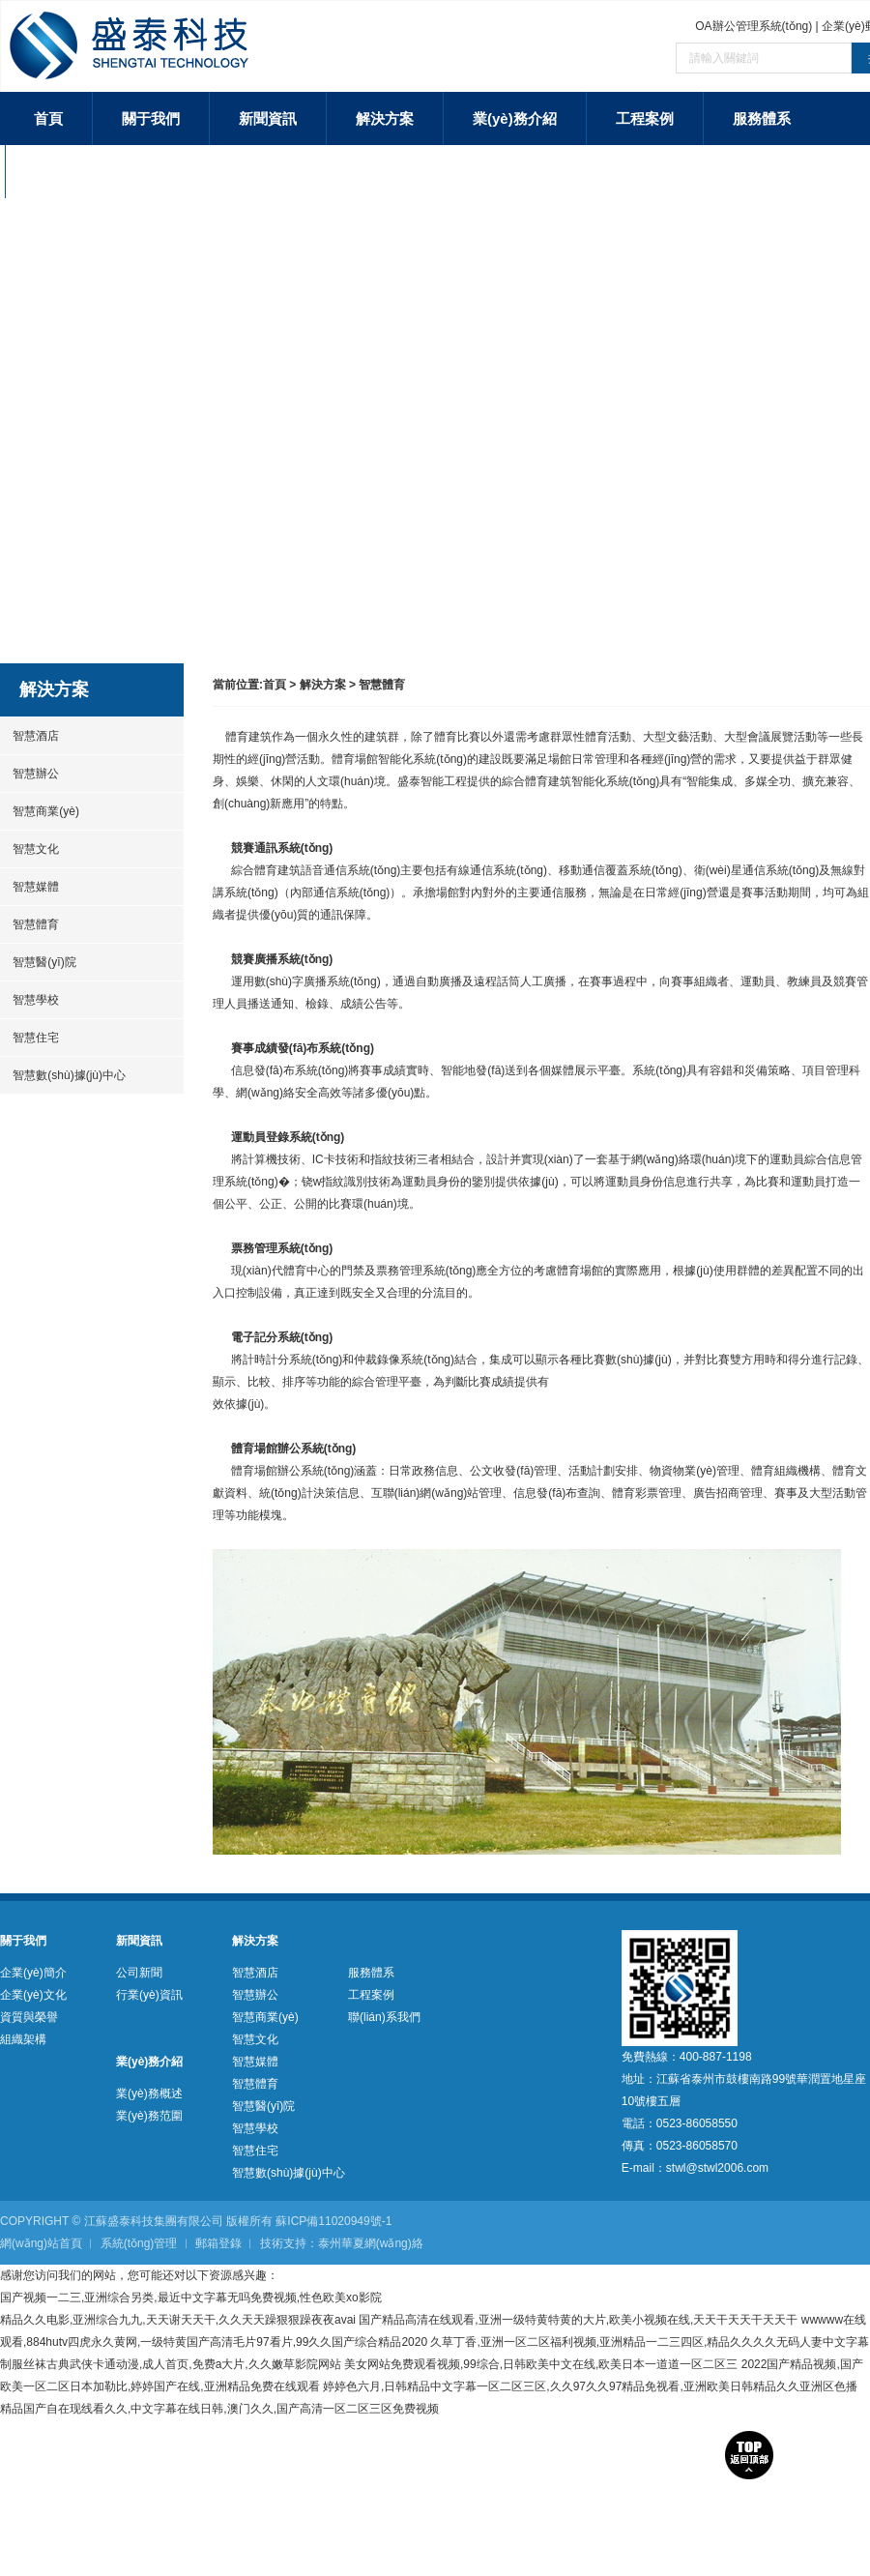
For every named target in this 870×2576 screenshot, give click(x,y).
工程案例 (645, 118)
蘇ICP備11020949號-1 (334, 2221)
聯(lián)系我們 (81, 171)
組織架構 (23, 2039)
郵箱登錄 (218, 2243)
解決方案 (385, 118)
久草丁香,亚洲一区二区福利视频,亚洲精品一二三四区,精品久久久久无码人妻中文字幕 (649, 2342)
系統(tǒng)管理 (139, 2243)
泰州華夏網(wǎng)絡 (370, 2243)
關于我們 (151, 118)
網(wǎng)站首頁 (41, 2243)
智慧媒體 (29, 886)
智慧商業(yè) (39, 811)
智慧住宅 (29, 1037)
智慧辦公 (29, 773)
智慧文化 (29, 849)
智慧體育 (29, 924)
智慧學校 (29, 1000)
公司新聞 (139, 1972)
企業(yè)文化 (33, 1995)
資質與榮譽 (29, 2017)
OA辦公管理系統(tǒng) (753, 26)
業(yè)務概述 (149, 2093)
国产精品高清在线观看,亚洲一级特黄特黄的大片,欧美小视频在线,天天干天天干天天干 (578, 2320)
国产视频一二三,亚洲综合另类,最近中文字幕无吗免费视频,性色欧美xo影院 (191, 2297)
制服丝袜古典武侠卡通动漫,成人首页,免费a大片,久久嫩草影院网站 (170, 2364)
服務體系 (762, 118)
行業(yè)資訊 (149, 1995)
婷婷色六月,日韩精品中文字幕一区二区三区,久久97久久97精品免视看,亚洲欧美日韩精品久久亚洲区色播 (590, 2386)
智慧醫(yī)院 (38, 962)
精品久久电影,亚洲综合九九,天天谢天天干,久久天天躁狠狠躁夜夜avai (178, 2320)
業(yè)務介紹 (515, 118)
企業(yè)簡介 (33, 1972)
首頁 (48, 118)
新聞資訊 (268, 118)
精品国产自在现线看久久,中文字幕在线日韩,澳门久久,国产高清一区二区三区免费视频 (219, 2408)
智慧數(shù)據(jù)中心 (63, 1075)
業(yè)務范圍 (149, 2115)
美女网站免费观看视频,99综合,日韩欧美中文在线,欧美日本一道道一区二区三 (541, 2364)
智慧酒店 (29, 736)
